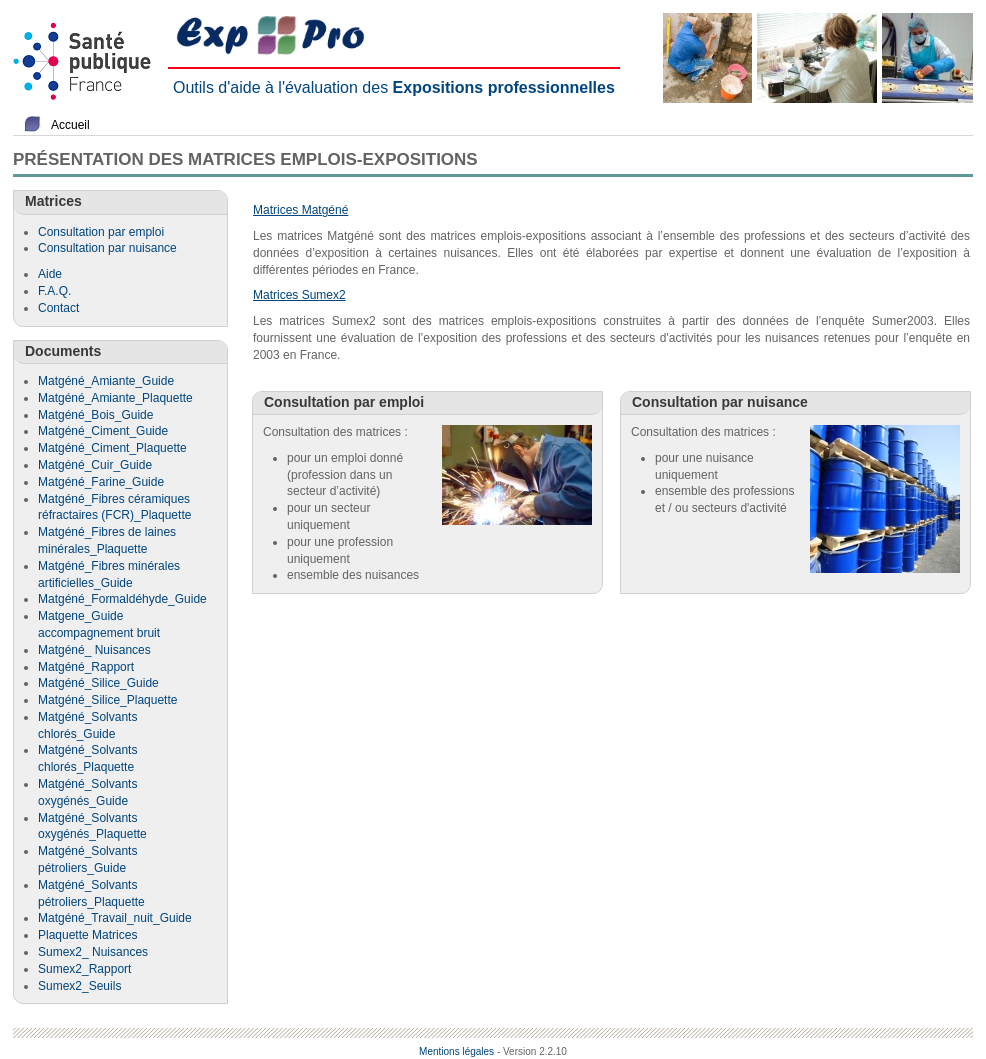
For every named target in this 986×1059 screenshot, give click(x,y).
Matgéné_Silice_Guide (98, 683)
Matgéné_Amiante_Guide (106, 381)
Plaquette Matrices (87, 935)
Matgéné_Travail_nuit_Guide (115, 918)
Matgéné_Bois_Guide (95, 415)
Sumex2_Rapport (84, 969)
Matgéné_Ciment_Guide (103, 431)
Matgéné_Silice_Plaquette (107, 700)
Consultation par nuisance (107, 248)
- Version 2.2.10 (532, 1051)
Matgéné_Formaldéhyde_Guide (122, 599)
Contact (58, 308)
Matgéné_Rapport (86, 667)
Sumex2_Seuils (79, 986)
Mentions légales (456, 1051)
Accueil (70, 125)
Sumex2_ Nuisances (93, 952)
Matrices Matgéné (300, 210)
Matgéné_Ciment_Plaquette (112, 448)
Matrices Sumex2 (299, 295)
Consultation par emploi (101, 232)
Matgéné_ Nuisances (94, 650)
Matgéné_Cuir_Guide (95, 465)
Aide (50, 274)
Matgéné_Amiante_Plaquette (115, 398)
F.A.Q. (54, 291)
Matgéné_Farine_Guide (101, 482)
